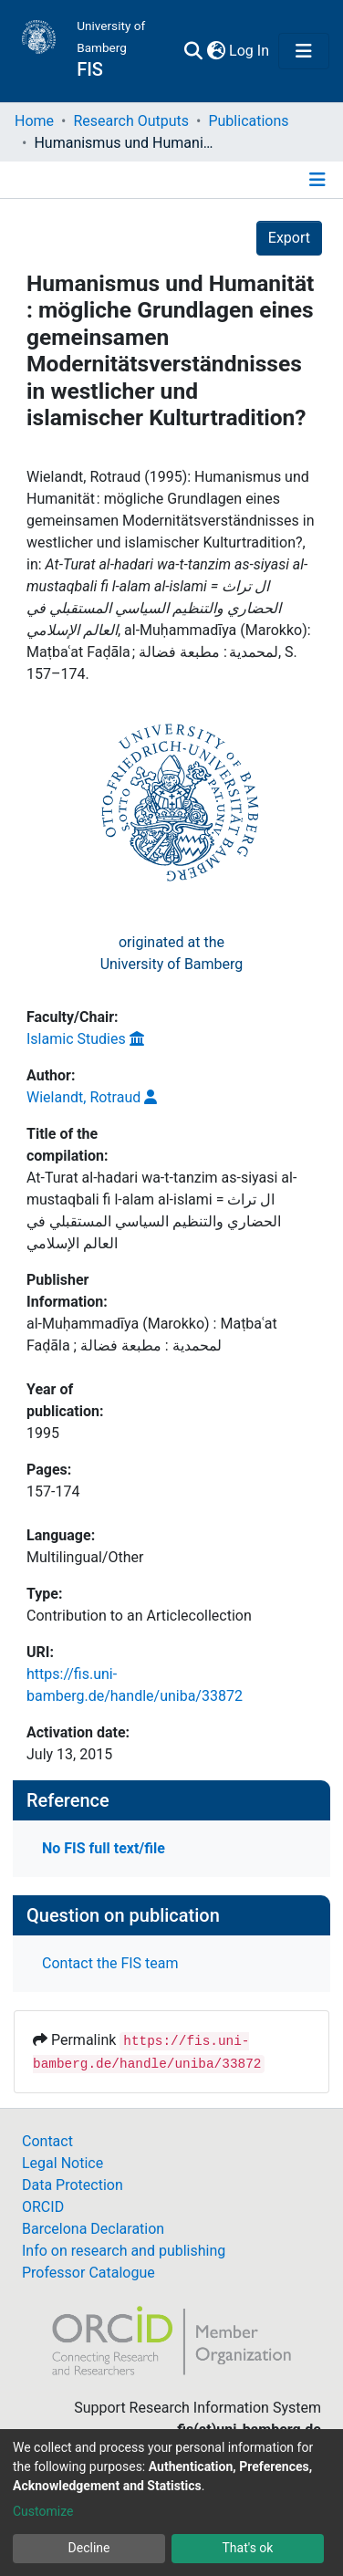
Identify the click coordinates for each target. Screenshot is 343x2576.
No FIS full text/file (103, 1848)
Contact (47, 2141)
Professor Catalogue (88, 2272)
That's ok (248, 2547)
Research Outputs (131, 121)
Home (34, 121)
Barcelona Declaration (93, 2228)
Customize (43, 2511)
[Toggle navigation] (303, 51)
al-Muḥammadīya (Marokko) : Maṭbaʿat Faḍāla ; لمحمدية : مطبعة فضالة (151, 1334)
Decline (89, 2547)
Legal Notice (62, 2163)
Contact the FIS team (110, 1963)
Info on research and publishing (123, 2250)
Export (289, 237)
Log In (250, 50)
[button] (215, 51)
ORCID (43, 2207)
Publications (248, 121)
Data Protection (72, 2185)
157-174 (52, 1491)
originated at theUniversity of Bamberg (172, 953)
